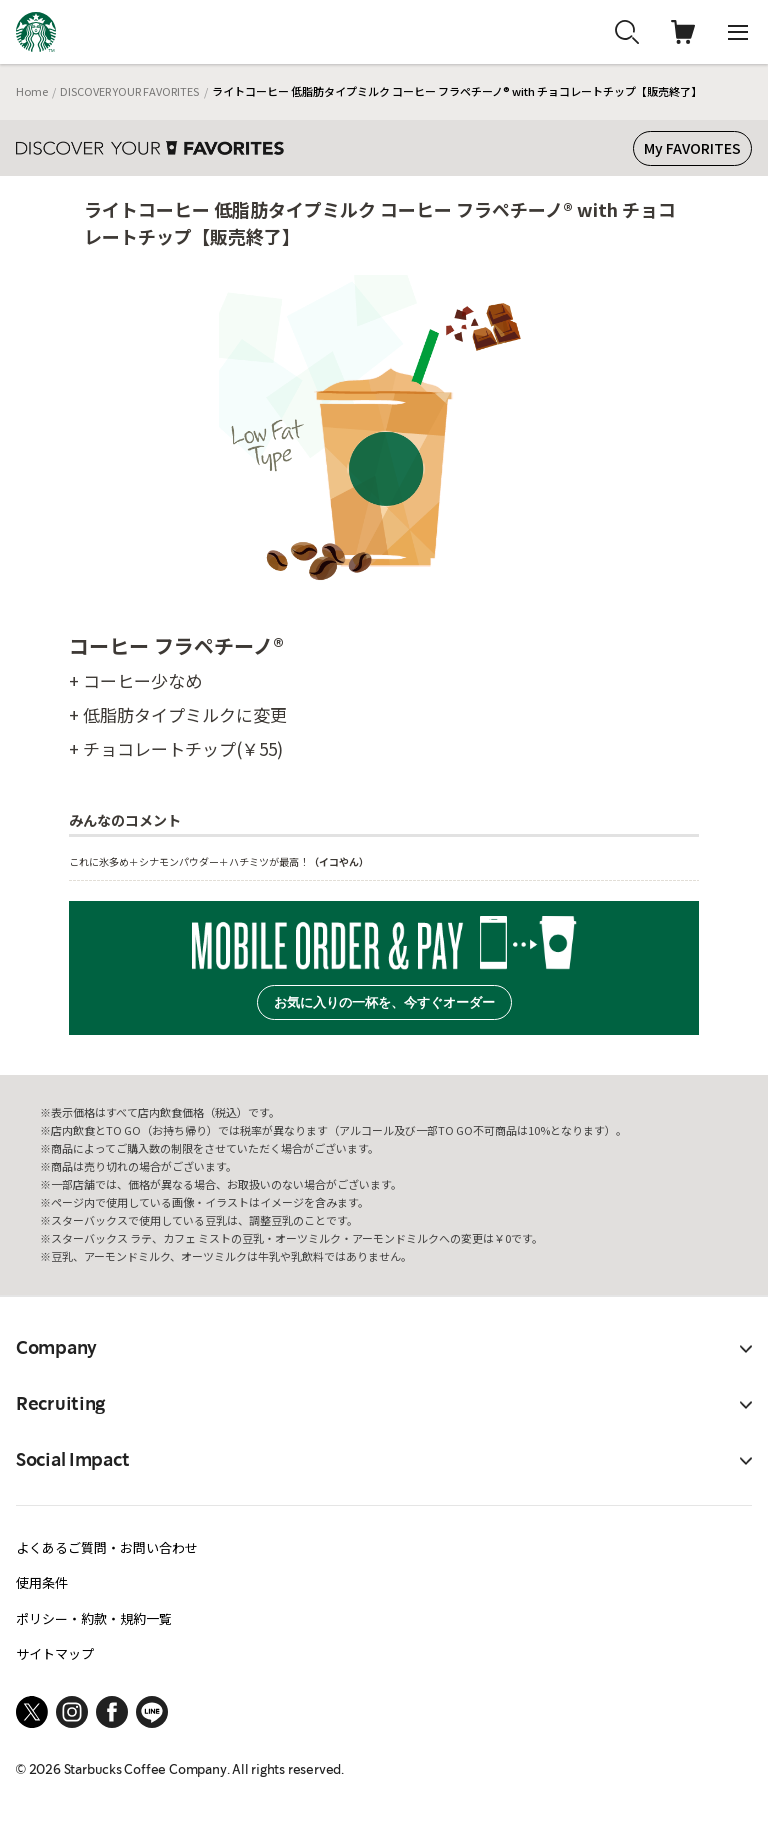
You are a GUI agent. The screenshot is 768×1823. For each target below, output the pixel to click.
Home (32, 91)
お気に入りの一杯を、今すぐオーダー (384, 1002)
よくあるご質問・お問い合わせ (107, 1547)
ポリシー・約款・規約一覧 (94, 1618)
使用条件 (42, 1582)
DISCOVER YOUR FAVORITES (129, 91)
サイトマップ (55, 1653)
